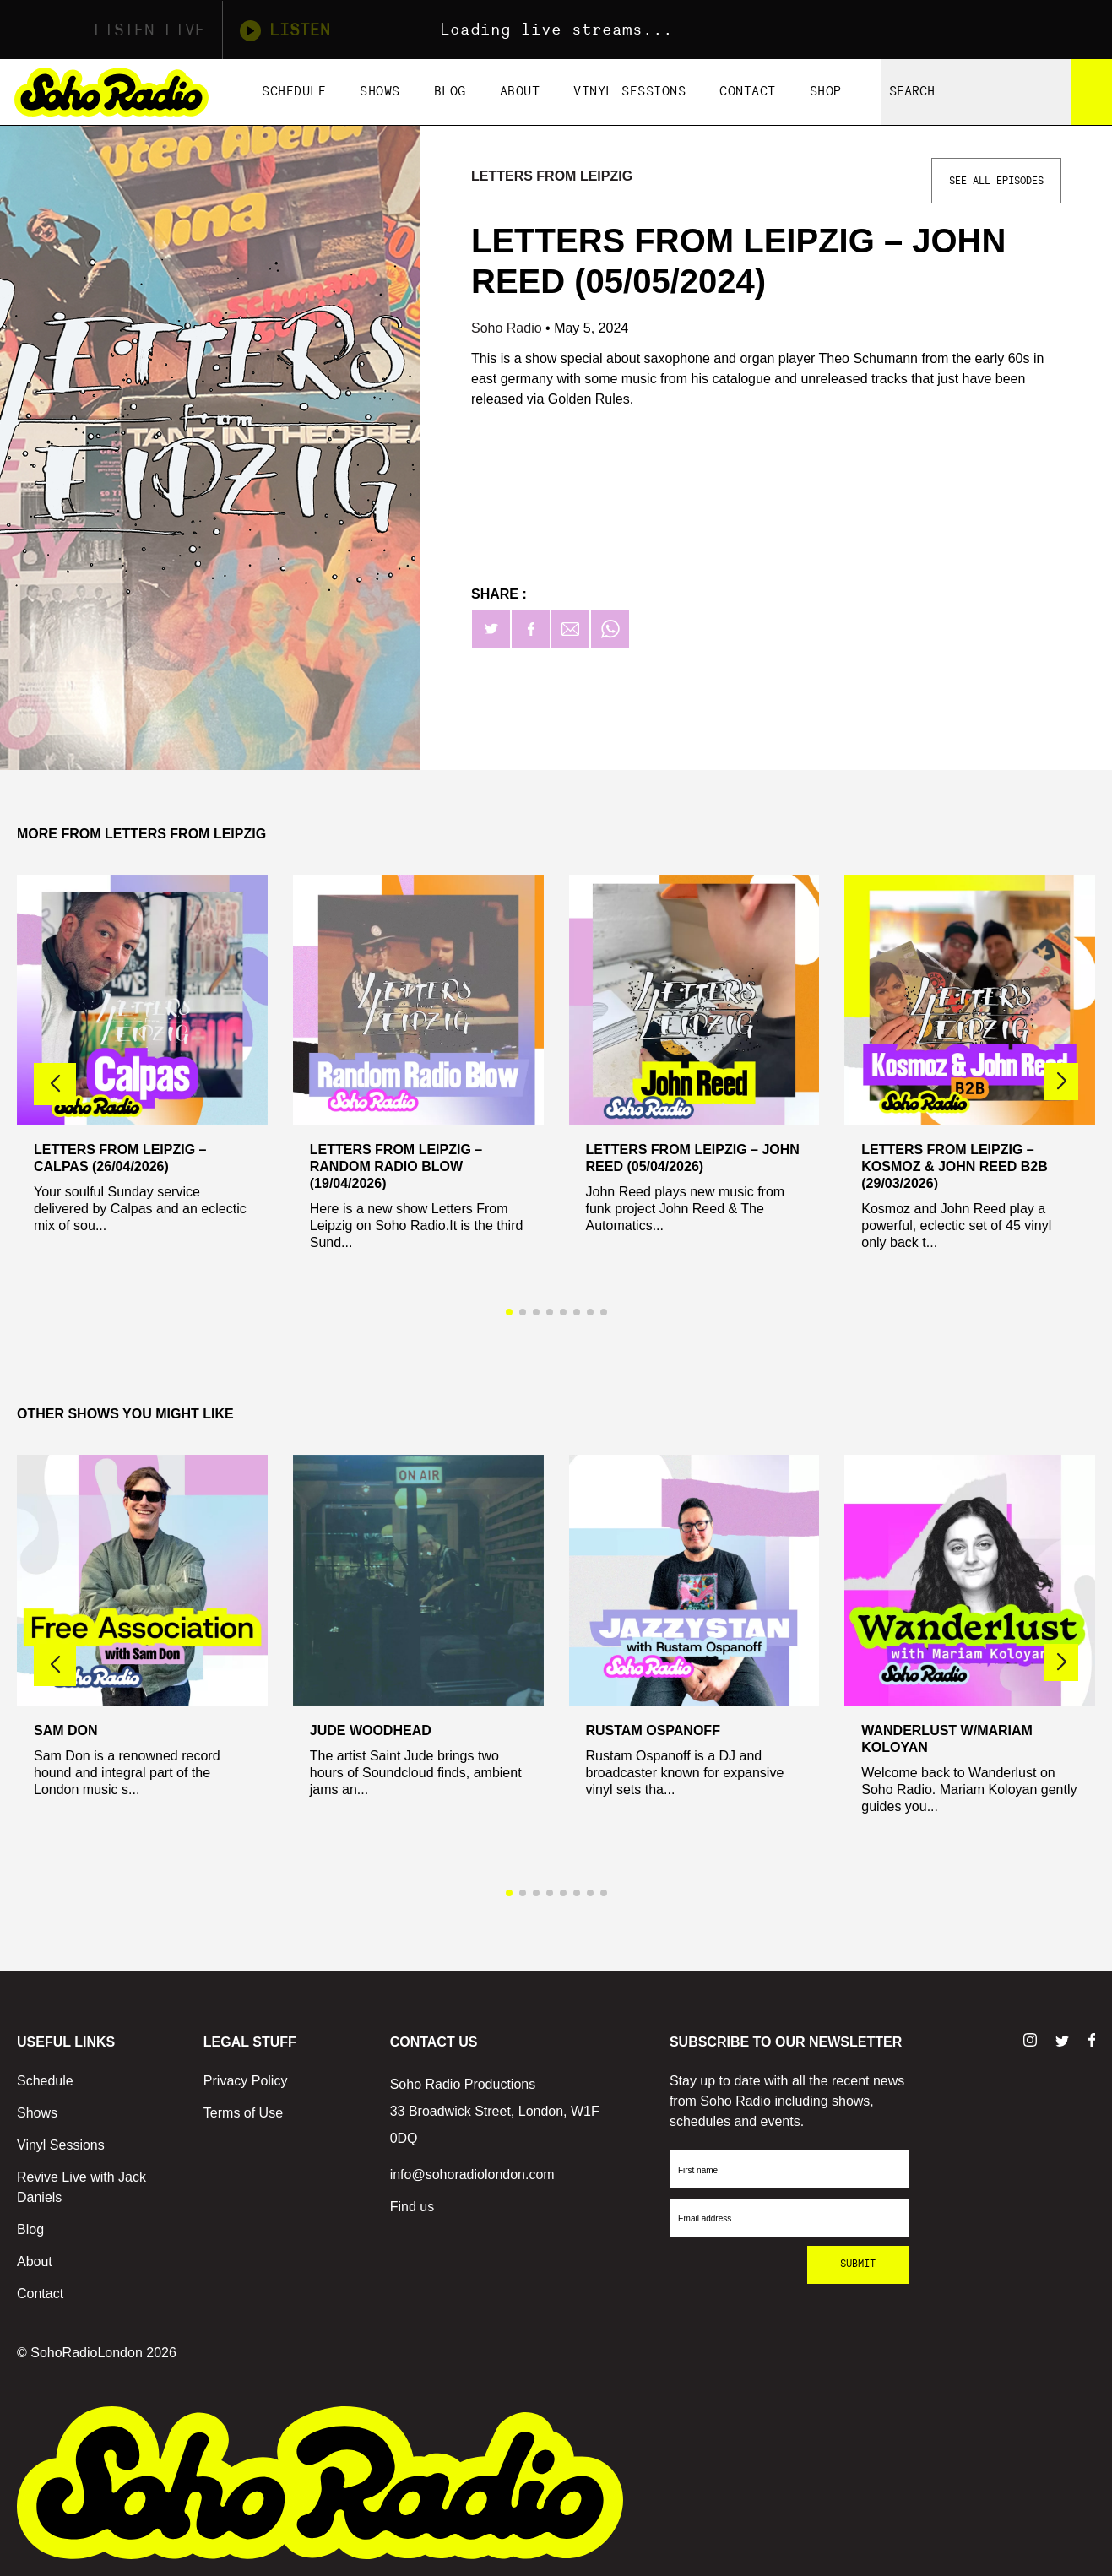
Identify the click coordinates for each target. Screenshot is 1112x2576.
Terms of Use (243, 2113)
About (520, 91)
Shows (380, 91)
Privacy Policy (245, 2081)
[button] (1061, 1081)
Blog (450, 91)
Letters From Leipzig (551, 176)
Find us (412, 2206)
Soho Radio (508, 328)
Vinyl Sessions (629, 91)
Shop (826, 91)
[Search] (1091, 92)
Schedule (294, 91)
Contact (747, 91)
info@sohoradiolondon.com (472, 2174)
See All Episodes (996, 181)
